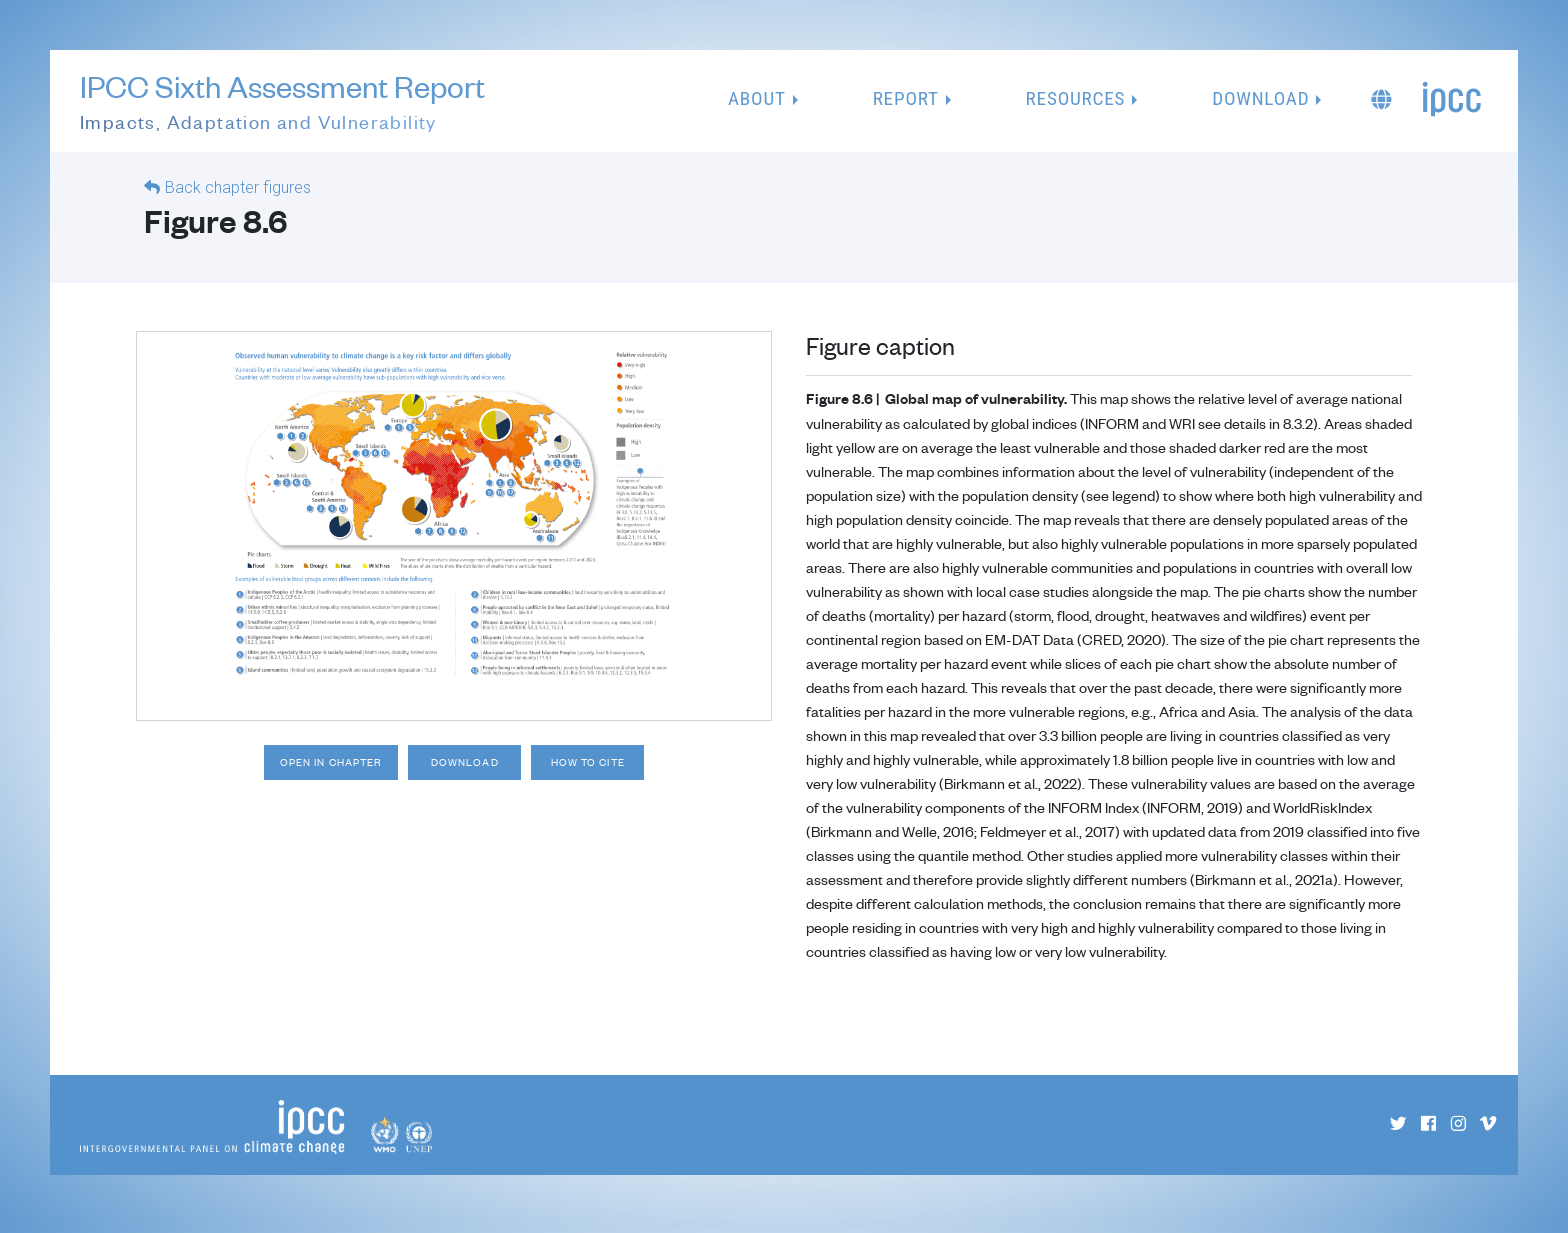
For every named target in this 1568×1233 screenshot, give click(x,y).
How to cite (623, 774)
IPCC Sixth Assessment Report (282, 106)
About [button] (757, 102)
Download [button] (1260, 102)
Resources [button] (1076, 102)
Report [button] (906, 102)
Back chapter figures (238, 195)
